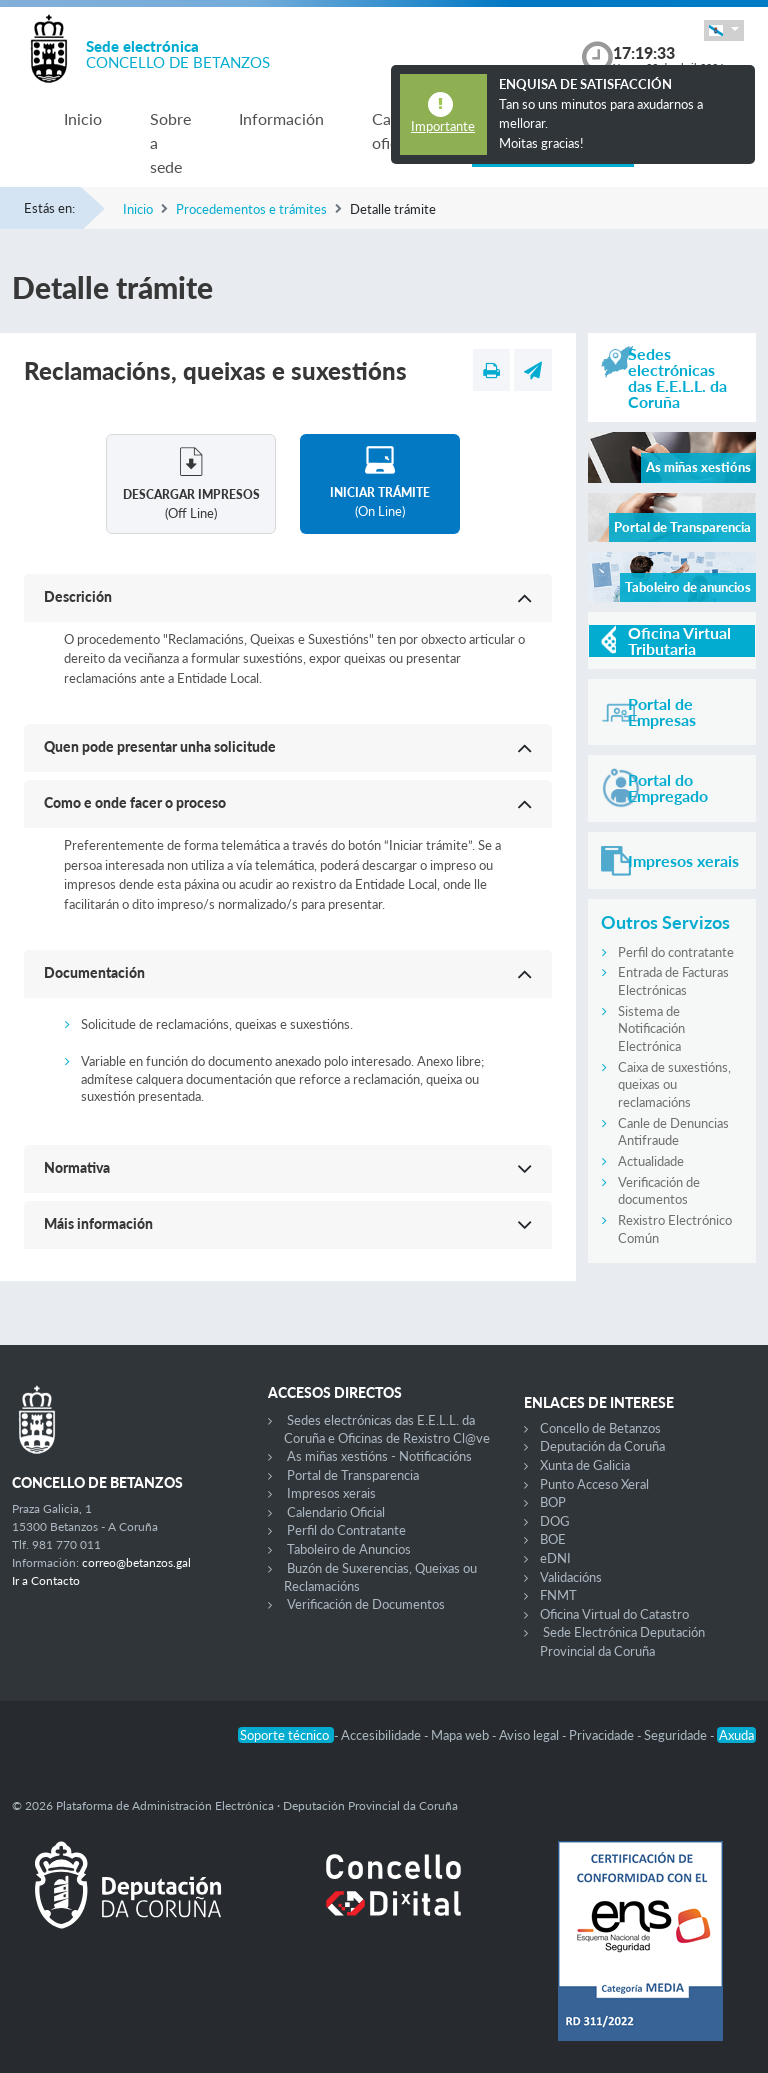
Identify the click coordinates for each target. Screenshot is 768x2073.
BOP (553, 1502)
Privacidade (603, 1735)
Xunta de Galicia (585, 1465)
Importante (443, 126)
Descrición (78, 596)
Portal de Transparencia (353, 1475)
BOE (553, 1539)
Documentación (94, 972)
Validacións (571, 1577)
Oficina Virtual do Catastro (614, 1614)
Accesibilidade (382, 1735)
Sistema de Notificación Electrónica (651, 1028)
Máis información (98, 1223)
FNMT (558, 1595)
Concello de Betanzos (600, 1428)
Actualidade (651, 1161)
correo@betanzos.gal (136, 1562)
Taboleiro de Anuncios (349, 1549)
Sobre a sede (170, 142)
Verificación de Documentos (366, 1604)
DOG (555, 1521)
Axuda (736, 1735)
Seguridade (677, 1735)
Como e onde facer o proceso (135, 802)
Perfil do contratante (676, 952)
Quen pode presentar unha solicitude (160, 746)
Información (281, 118)
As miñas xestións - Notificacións (379, 1456)
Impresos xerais (331, 1493)
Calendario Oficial (336, 1512)
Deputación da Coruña (602, 1446)
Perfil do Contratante (346, 1530)
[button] (724, 30)
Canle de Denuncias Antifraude (673, 1132)
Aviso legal (530, 1735)
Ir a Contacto (46, 1580)
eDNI (555, 1558)
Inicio (83, 118)
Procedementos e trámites (251, 209)
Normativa (77, 1167)
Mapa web (461, 1735)
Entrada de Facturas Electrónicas (673, 981)
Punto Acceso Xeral (594, 1484)
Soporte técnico (286, 1735)
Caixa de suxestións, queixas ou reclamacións (674, 1084)
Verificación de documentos (659, 1191)
